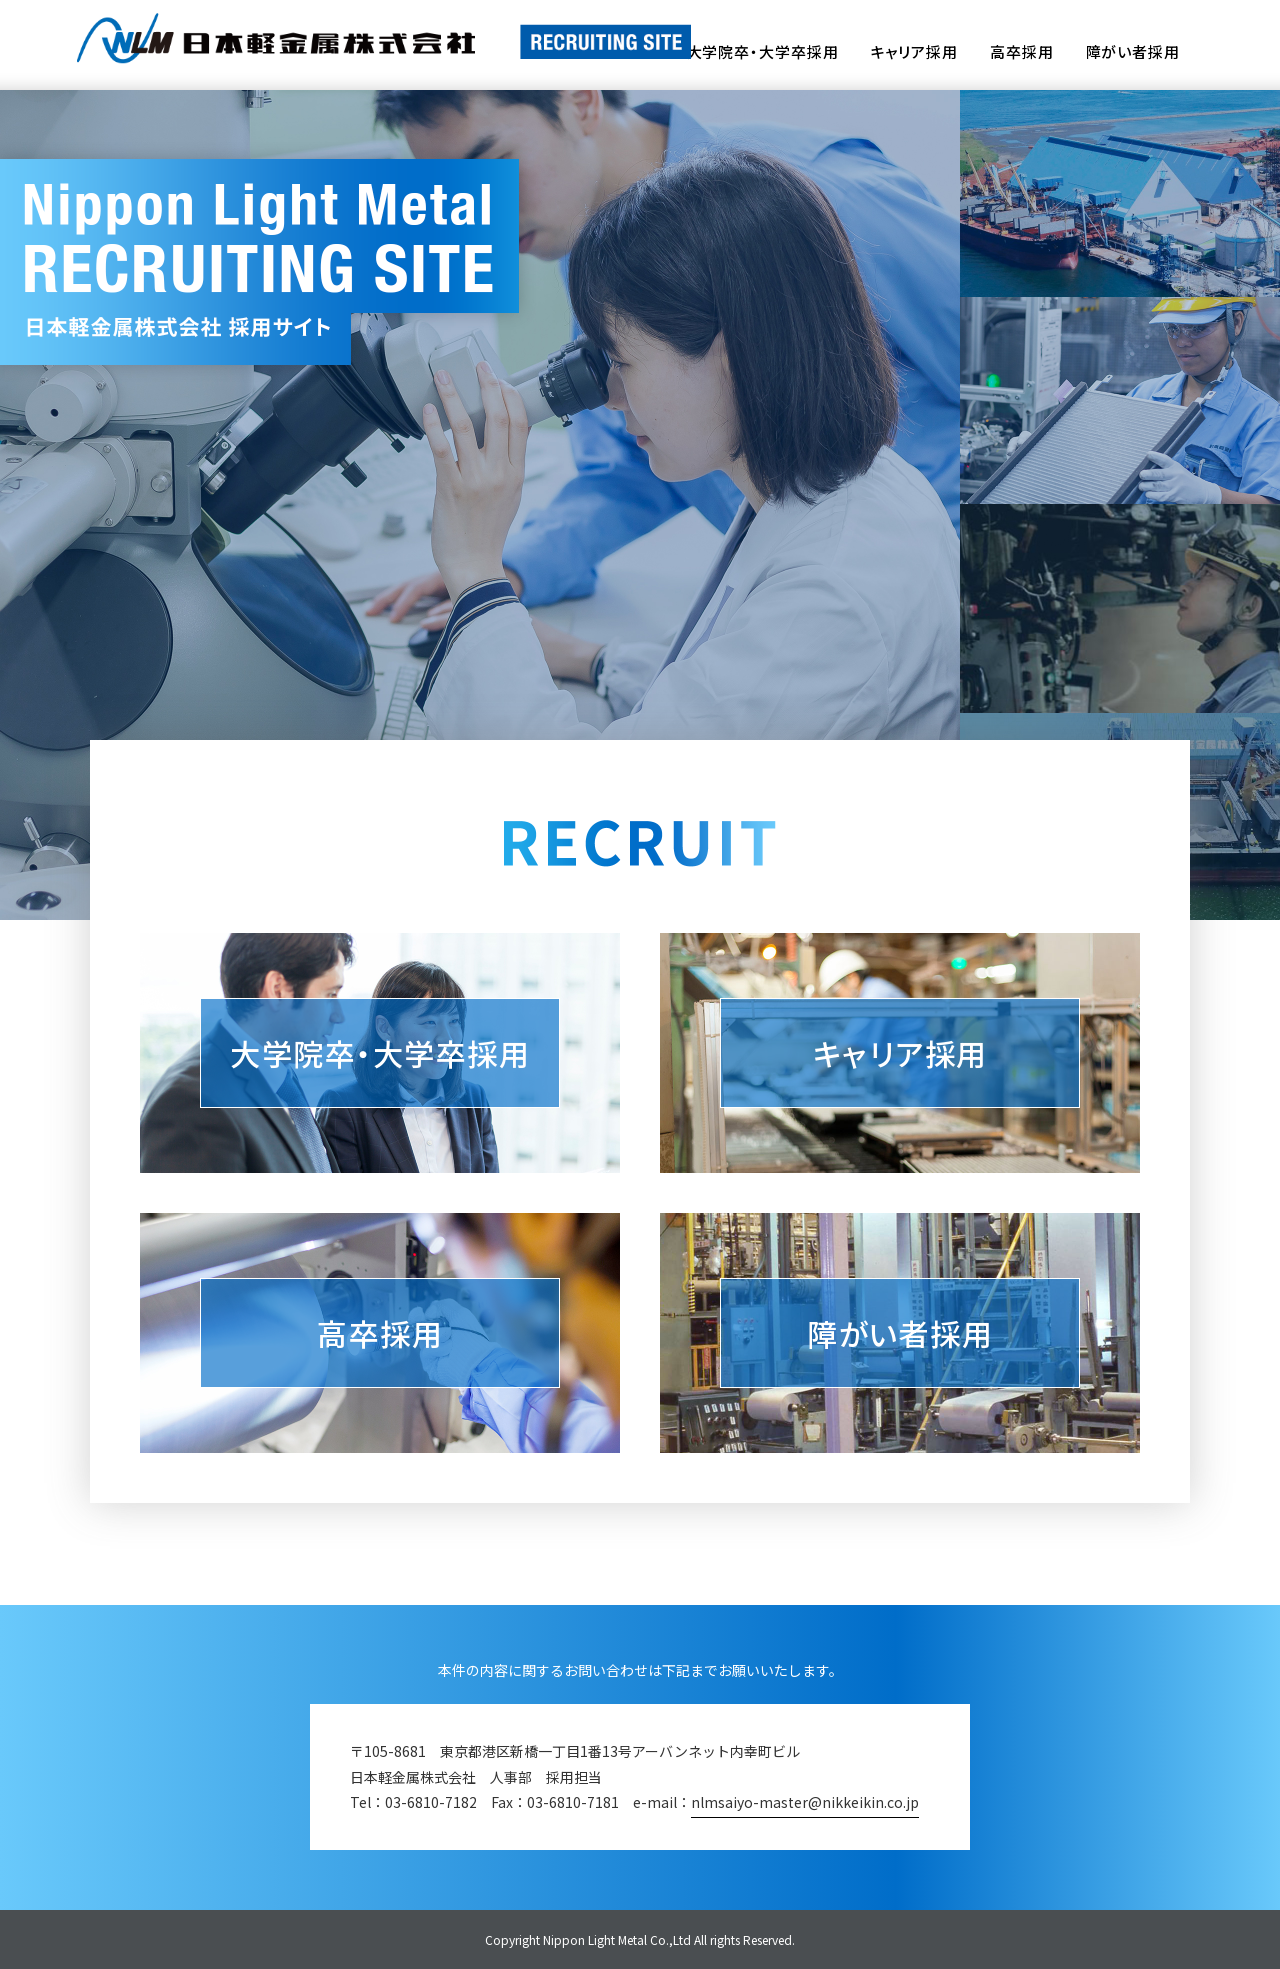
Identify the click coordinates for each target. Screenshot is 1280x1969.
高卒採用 (1022, 53)
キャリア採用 (914, 53)
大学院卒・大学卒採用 (763, 53)
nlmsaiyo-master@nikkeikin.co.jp (805, 1802)
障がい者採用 (1133, 53)
